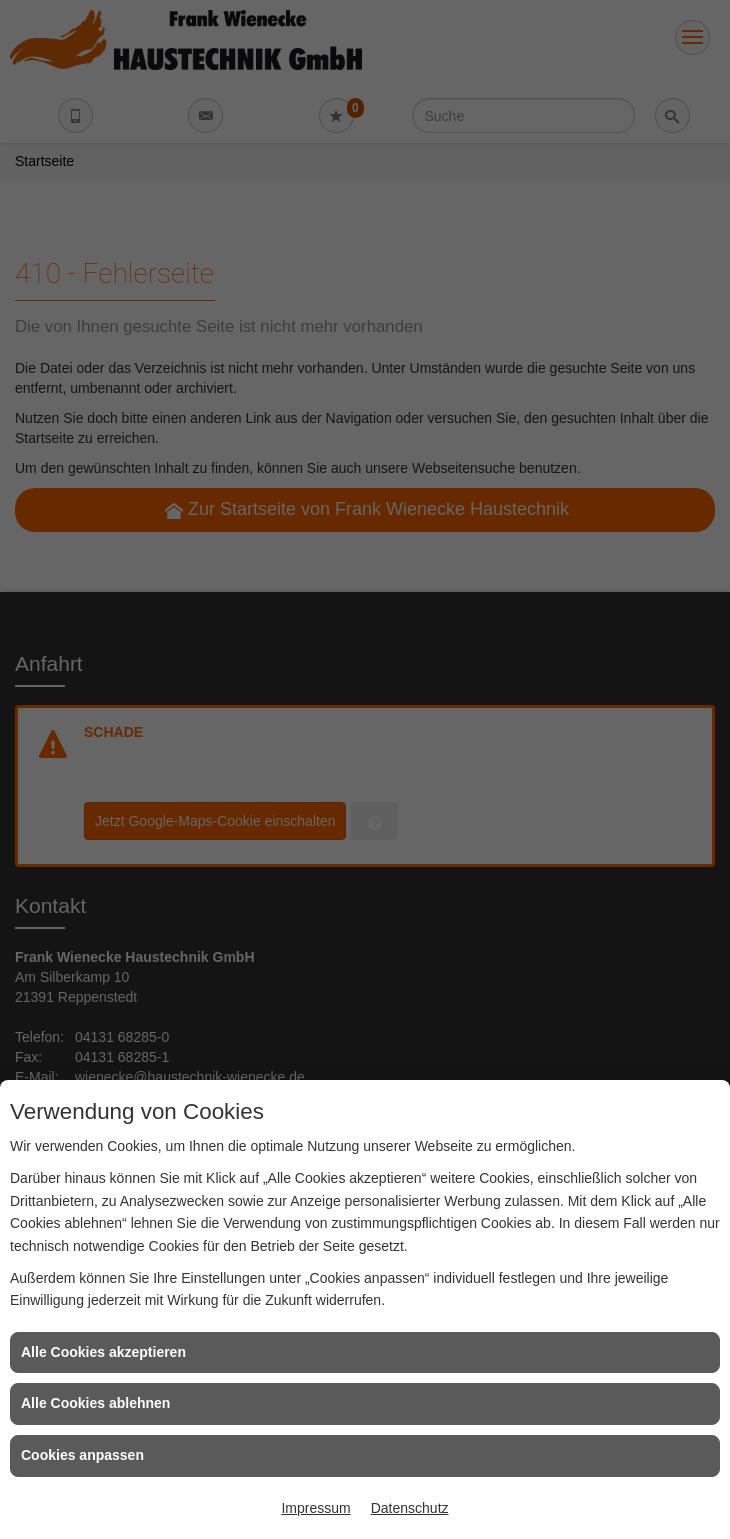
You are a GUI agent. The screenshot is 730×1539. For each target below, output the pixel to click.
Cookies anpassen (82, 1455)
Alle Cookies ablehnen (95, 1403)
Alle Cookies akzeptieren (103, 1352)
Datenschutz (410, 1508)
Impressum (315, 1508)
